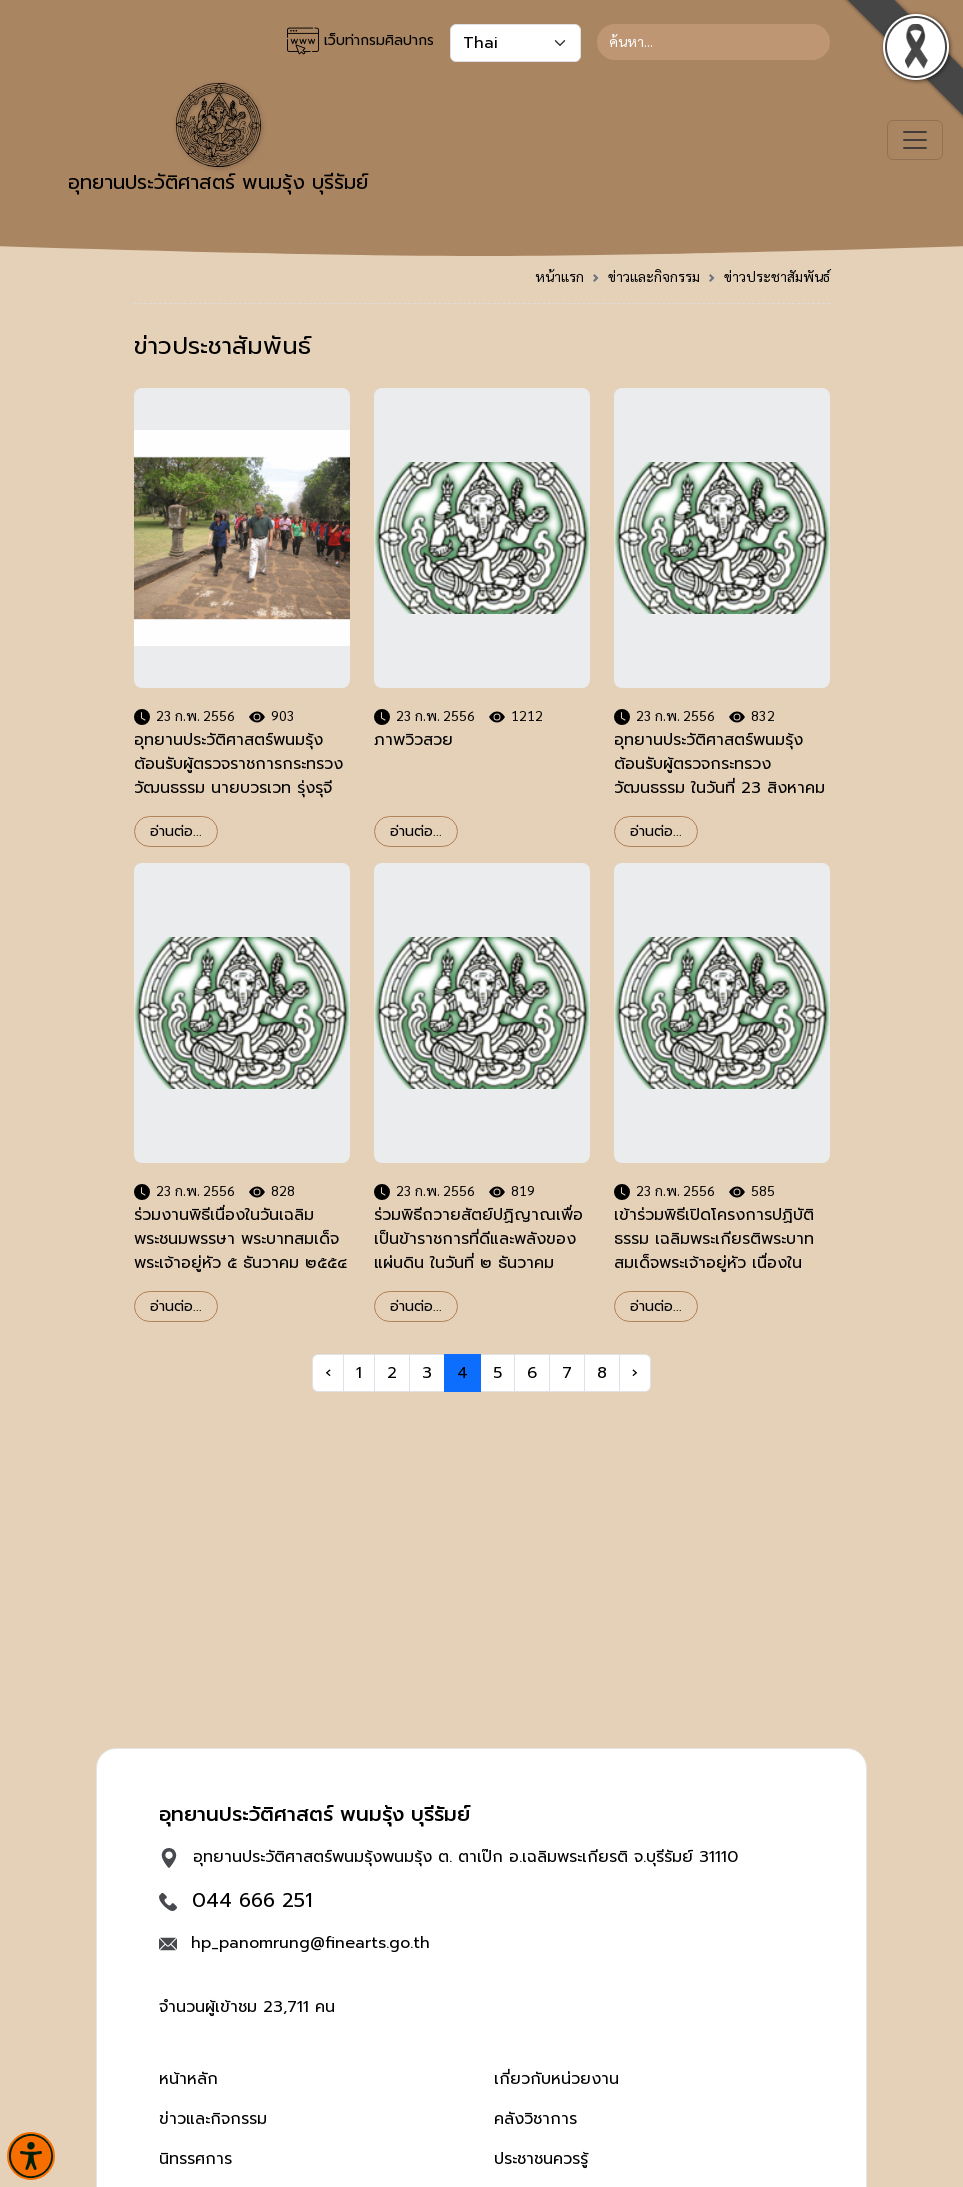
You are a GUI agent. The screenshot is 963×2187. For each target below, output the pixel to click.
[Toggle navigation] (915, 140)
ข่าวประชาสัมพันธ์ (777, 276)
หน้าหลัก (188, 2079)
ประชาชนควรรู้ (541, 2159)
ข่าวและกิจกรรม (654, 276)
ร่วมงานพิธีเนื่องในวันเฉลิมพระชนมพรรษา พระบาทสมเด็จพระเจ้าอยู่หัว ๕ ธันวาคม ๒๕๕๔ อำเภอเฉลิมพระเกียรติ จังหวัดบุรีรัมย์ (240, 1263)
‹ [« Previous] (328, 1373)
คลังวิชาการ (535, 2119)
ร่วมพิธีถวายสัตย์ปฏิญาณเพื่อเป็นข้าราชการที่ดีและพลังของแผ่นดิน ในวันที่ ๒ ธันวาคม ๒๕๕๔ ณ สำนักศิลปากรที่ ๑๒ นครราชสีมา (478, 1263)
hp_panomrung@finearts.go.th (310, 1943)
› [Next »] (635, 1373)
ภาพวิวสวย (413, 740)
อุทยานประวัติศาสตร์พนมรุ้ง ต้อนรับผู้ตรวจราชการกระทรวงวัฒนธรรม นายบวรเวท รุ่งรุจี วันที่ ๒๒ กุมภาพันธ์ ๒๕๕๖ (238, 776)
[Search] (713, 42)
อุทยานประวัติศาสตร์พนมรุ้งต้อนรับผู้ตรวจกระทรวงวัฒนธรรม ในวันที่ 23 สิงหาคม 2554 (719, 776)
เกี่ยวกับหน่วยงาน (556, 2079)
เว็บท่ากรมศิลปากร (360, 41)
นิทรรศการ (195, 2159)
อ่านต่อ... (176, 831)
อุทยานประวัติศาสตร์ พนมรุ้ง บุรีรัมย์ (218, 140)
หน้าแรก (559, 276)
